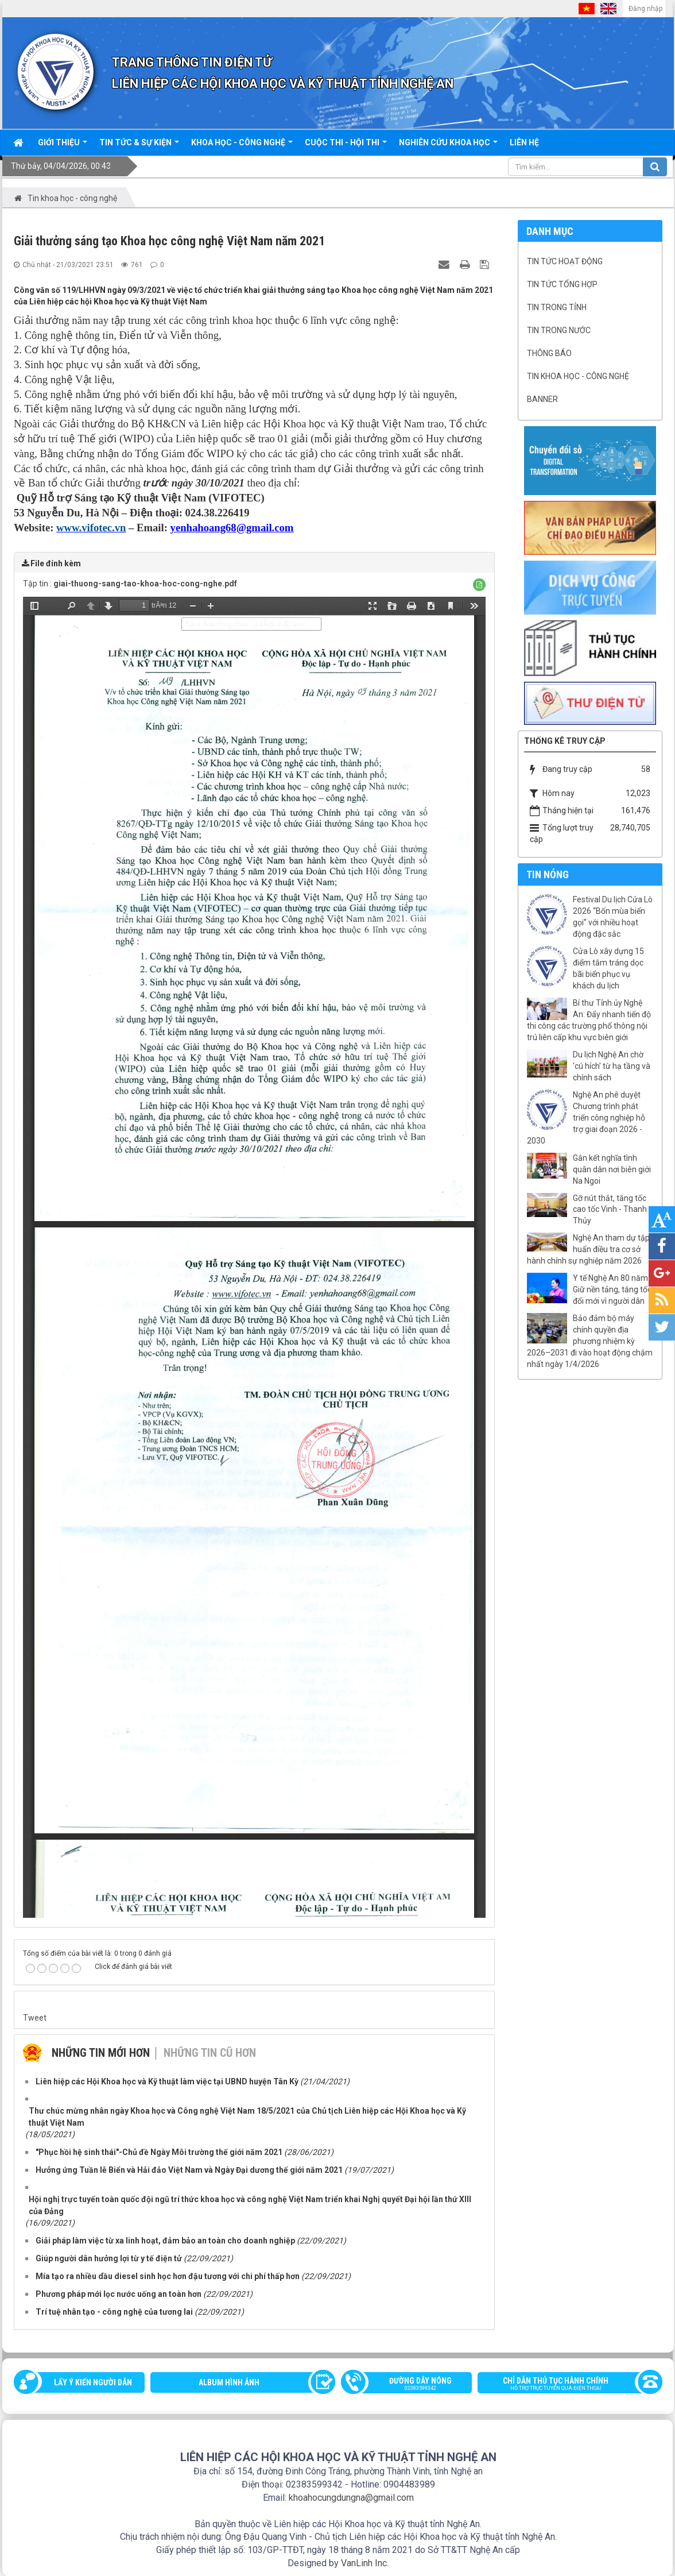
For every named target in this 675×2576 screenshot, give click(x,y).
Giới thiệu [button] (62, 146)
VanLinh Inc (364, 2563)
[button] (479, 585)
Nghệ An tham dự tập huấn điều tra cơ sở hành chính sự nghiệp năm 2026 (588, 1249)
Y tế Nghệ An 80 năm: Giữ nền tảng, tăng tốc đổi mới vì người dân (612, 1289)
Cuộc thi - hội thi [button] (346, 146)
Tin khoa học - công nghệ (578, 376)
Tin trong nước (559, 330)
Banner (542, 399)
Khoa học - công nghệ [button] (242, 146)
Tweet (34, 2017)
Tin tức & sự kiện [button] (139, 146)
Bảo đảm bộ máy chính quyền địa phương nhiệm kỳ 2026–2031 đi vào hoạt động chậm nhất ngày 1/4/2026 (590, 1341)
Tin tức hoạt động (565, 261)
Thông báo (549, 353)
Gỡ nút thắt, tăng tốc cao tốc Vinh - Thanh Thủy (610, 1210)
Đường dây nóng (412, 2384)
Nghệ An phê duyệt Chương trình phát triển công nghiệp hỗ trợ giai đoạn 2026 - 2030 (586, 1117)
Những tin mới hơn (101, 2053)
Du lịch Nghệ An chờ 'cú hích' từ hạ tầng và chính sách (611, 1066)
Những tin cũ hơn (210, 2053)
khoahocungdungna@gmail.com (351, 2497)
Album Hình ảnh (229, 2382)
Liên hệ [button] (524, 142)
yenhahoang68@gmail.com (232, 528)
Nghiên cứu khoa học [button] (448, 146)
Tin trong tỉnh (557, 307)
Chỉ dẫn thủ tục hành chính (564, 2384)
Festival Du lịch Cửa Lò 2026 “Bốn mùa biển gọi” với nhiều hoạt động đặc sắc (613, 917)
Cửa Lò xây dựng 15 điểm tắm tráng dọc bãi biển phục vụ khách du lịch (608, 968)
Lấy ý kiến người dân (93, 2382)
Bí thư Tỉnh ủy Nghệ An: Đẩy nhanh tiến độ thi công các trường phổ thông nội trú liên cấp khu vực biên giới (589, 1020)
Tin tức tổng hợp (562, 284)
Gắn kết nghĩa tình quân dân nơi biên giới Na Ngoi (612, 1169)
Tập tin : (130, 583)
